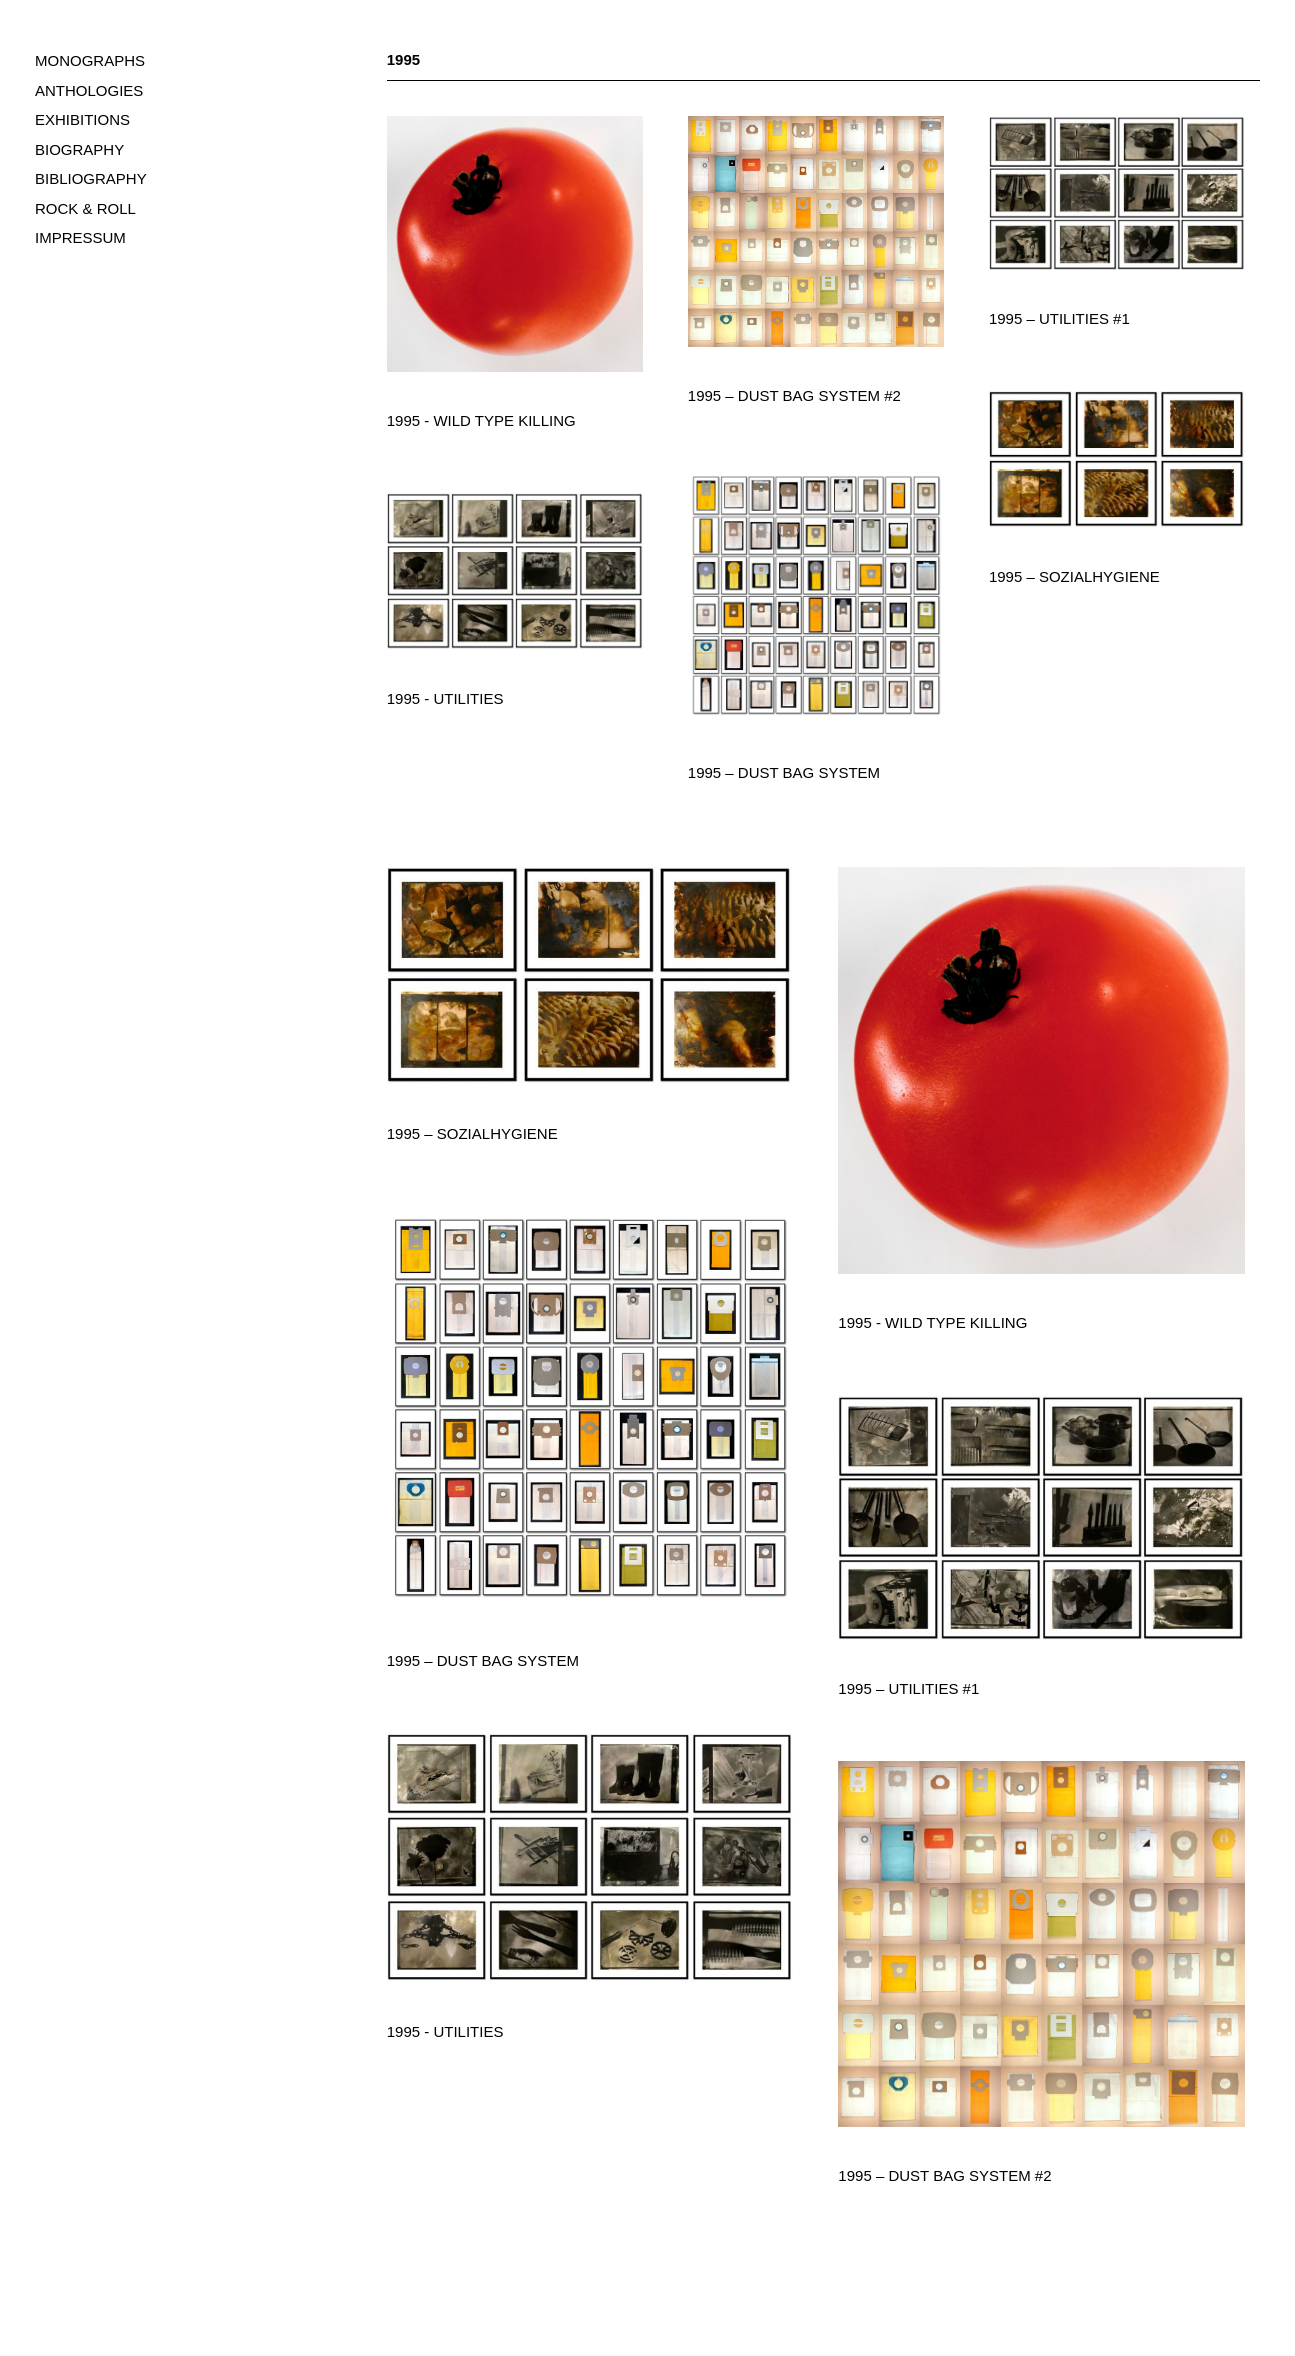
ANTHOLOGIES (89, 90)
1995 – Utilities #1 (1059, 318)
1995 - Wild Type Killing (481, 420)
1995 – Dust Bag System (784, 772)
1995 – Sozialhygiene (1074, 576)
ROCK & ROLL (85, 208)
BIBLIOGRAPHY (91, 178)
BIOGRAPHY (79, 149)
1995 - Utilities (445, 698)
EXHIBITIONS (82, 119)
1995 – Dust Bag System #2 (794, 395)
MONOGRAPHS (90, 60)
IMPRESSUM (80, 237)
